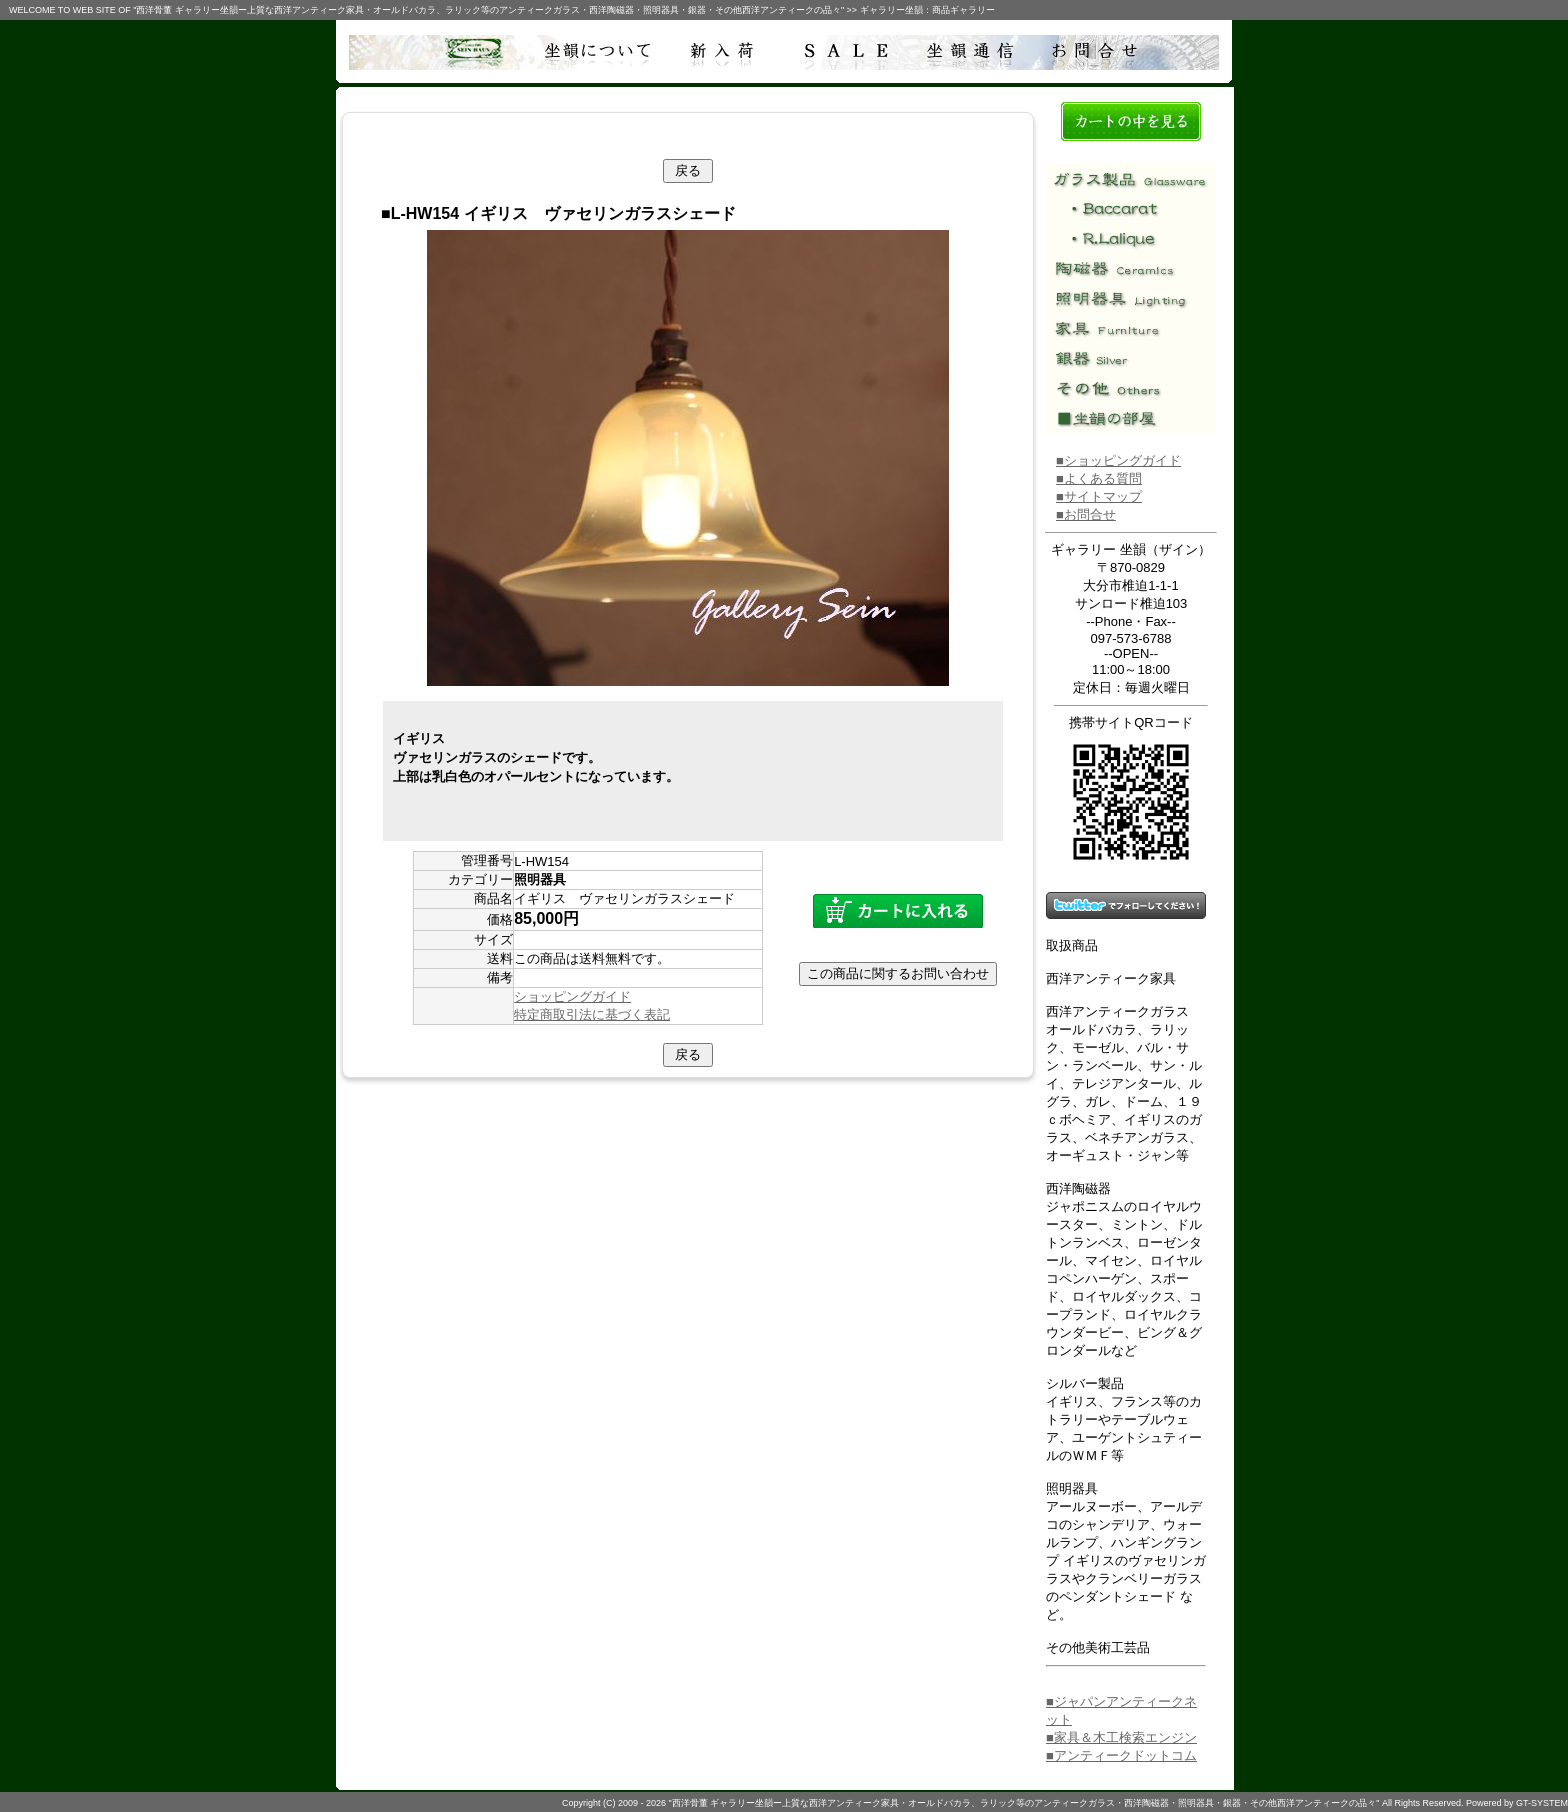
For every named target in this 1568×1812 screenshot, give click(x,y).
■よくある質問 (1099, 478)
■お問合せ (1086, 514)
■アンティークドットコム (1121, 1755)
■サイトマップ (1099, 496)
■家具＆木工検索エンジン (1121, 1737)
